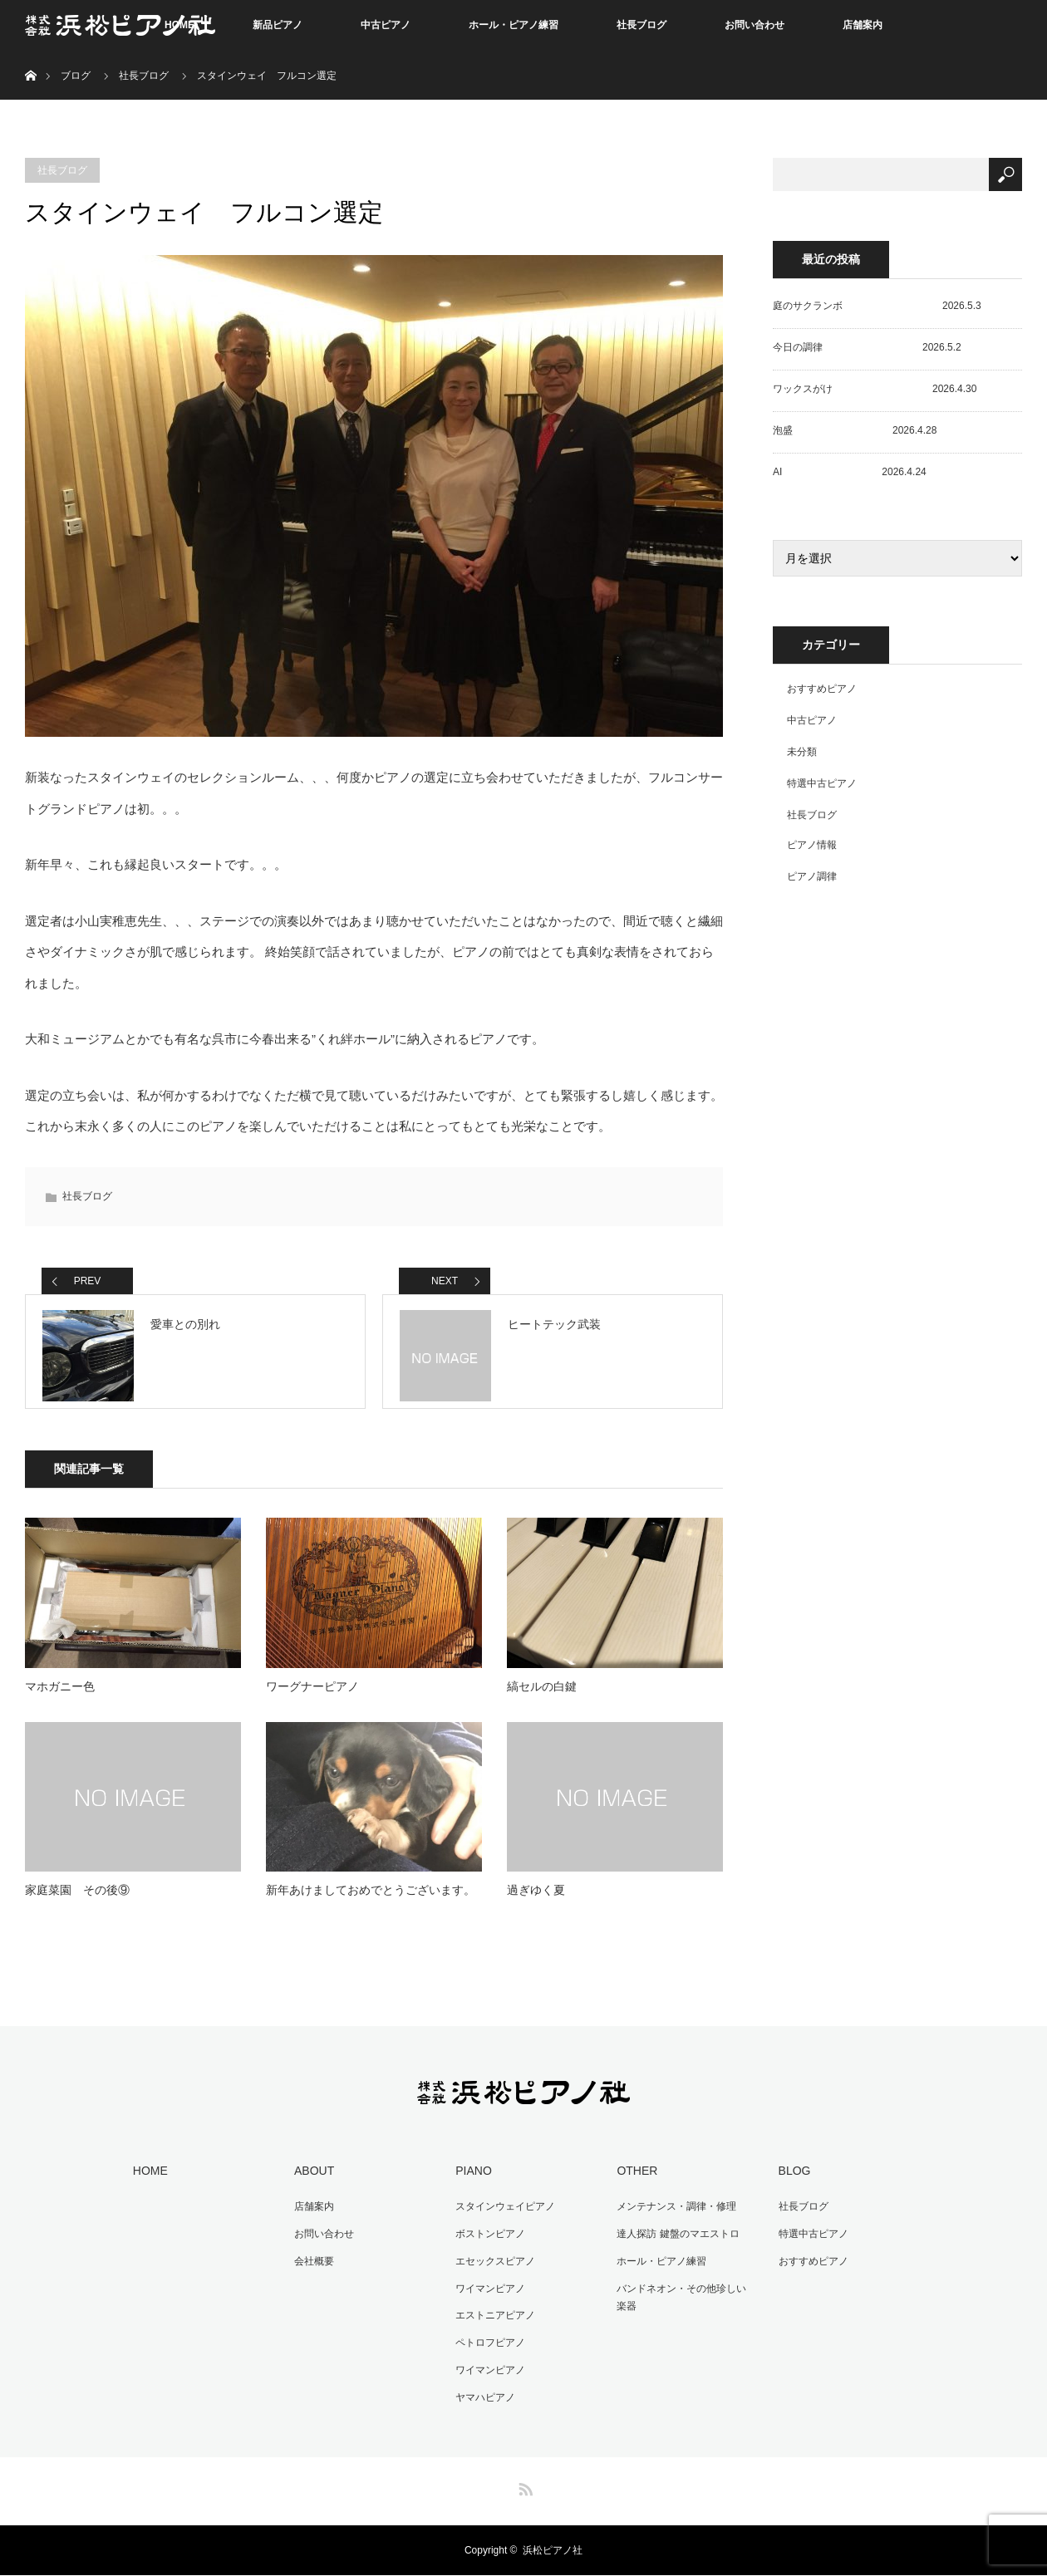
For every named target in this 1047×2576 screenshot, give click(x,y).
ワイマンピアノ (488, 2293)
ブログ (76, 75)
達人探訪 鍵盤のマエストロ (675, 2241)
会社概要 (312, 2267)
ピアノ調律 (812, 876)
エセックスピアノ (493, 2267)
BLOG (791, 2179)
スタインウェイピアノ (503, 2214)
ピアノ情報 (812, 845)
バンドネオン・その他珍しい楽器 (684, 2303)
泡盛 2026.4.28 (854, 430)
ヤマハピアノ (483, 2398)
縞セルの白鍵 (542, 1696)
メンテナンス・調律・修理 (674, 2214)
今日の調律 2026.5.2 (867, 347)
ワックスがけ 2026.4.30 (874, 389)
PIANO (471, 2179)
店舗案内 (862, 25)
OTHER (634, 2179)
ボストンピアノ (488, 2241)
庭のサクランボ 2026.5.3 (877, 306)
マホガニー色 (60, 1696)
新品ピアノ (277, 25)
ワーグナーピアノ (312, 1696)
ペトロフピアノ (488, 2346)
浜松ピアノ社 (552, 2551)
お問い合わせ (754, 25)
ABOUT (312, 2179)
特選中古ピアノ (822, 783)
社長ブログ (641, 25)
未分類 (802, 752)
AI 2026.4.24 (850, 472)
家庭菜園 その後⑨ (77, 1899)
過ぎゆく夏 (536, 1899)
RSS (523, 2487)
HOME (147, 2179)
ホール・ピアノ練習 (513, 25)
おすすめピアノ (822, 688)
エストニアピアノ (493, 2319)
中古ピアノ (385, 25)
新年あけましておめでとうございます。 (370, 1899)
